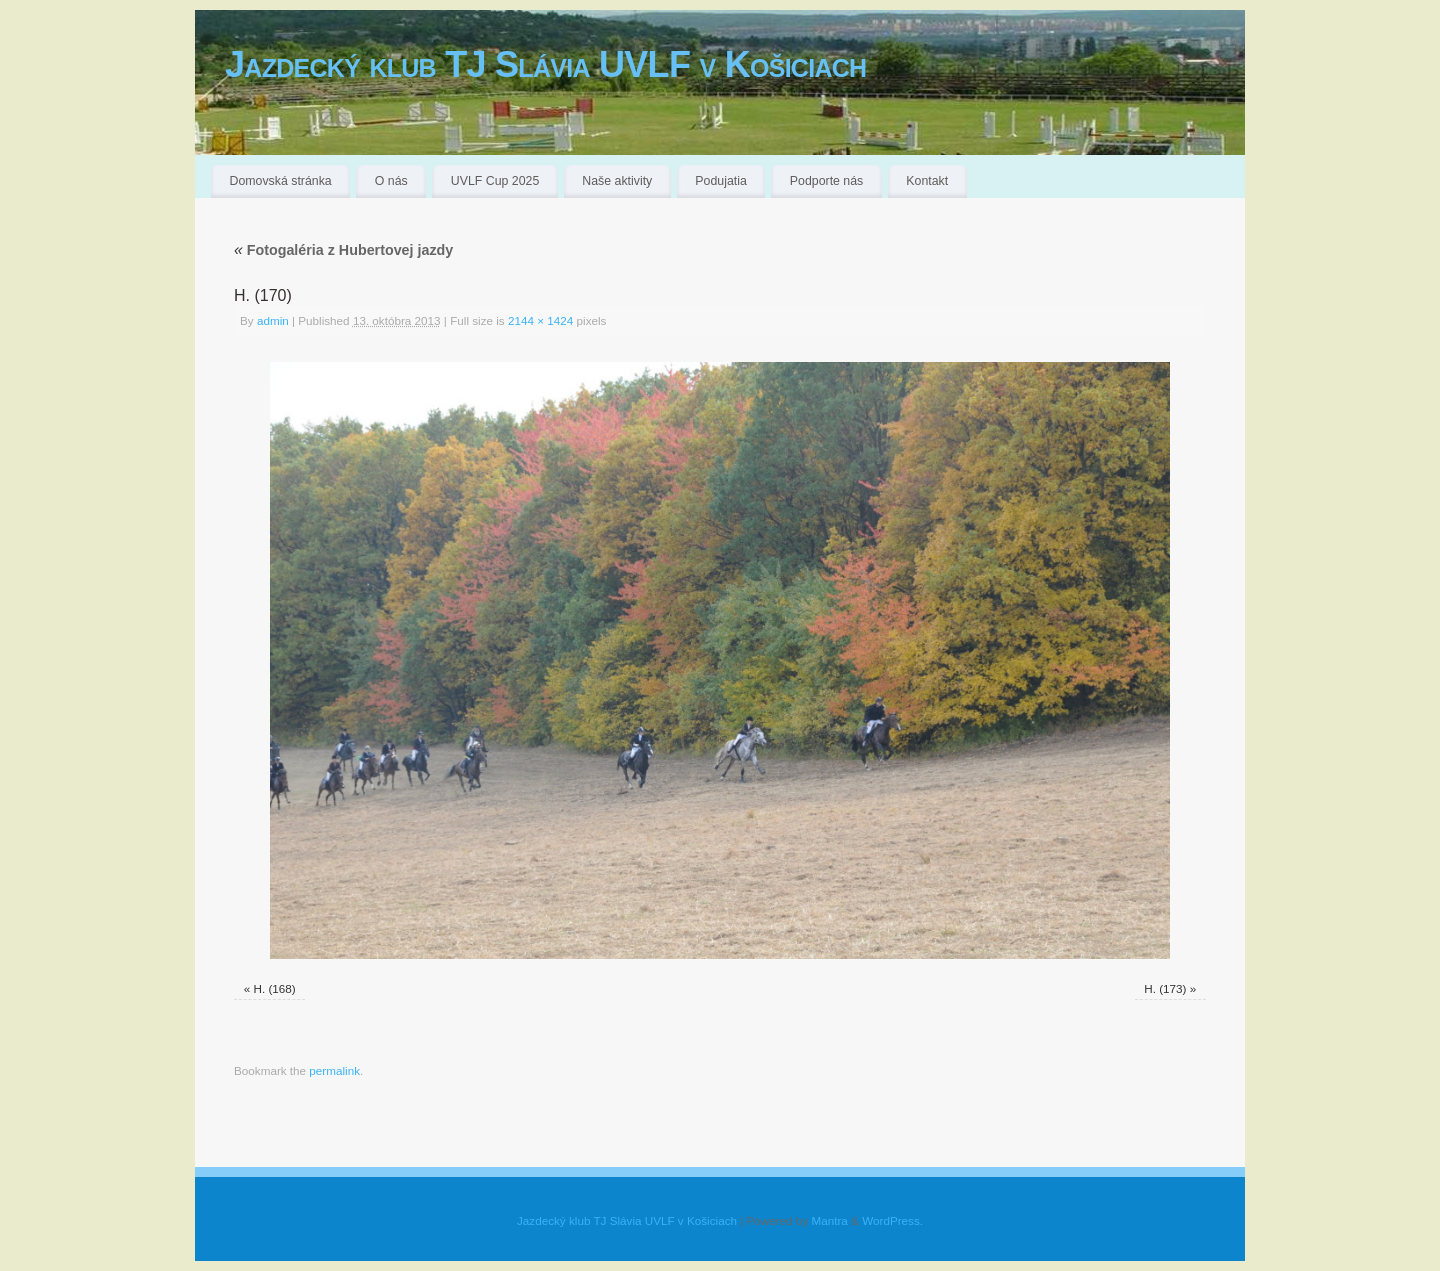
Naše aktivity (617, 181)
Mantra (829, 1220)
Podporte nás (826, 181)
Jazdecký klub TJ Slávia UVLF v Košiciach (545, 64)
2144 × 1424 (540, 320)
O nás (391, 181)
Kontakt (927, 181)
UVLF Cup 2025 (495, 181)
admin (273, 320)
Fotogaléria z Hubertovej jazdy (343, 250)
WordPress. (892, 1220)
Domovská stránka (281, 181)
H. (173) (1165, 988)
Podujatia (720, 181)
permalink (334, 1070)
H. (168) (274, 988)
